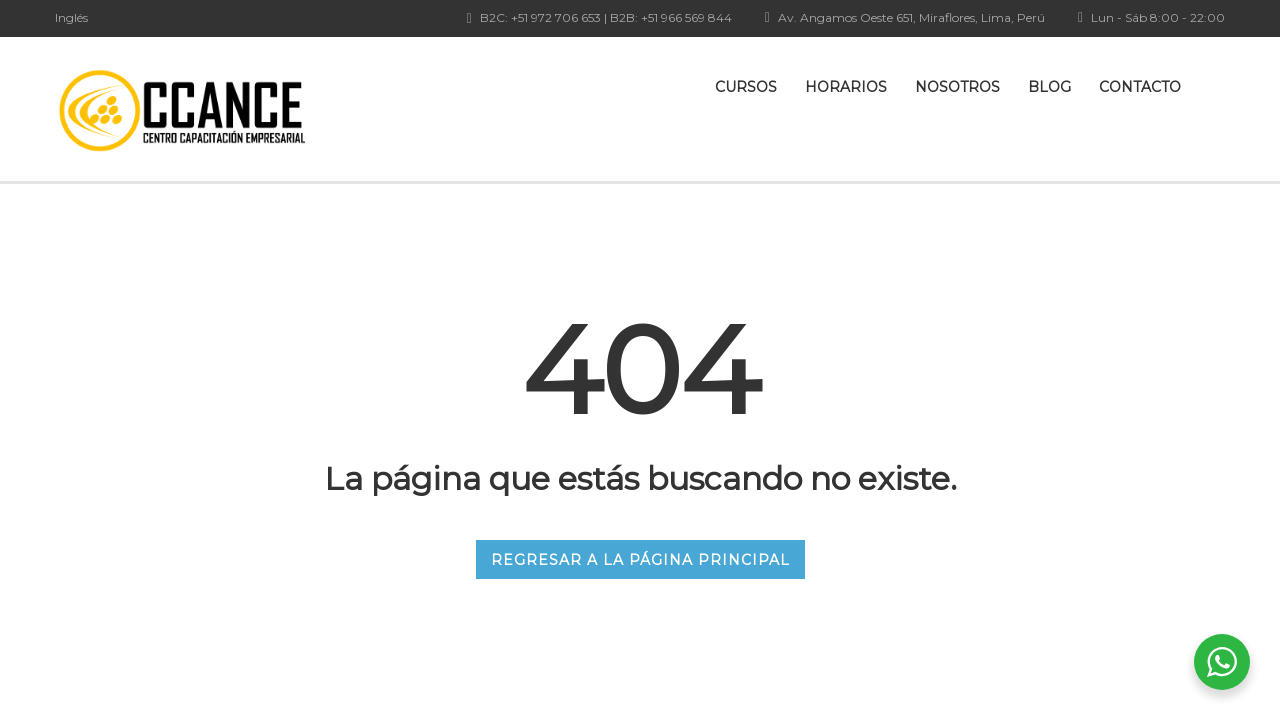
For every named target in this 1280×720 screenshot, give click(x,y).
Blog (1049, 87)
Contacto (1140, 87)
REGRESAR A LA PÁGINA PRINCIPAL (640, 560)
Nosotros (957, 87)
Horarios (846, 87)
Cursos (746, 87)
